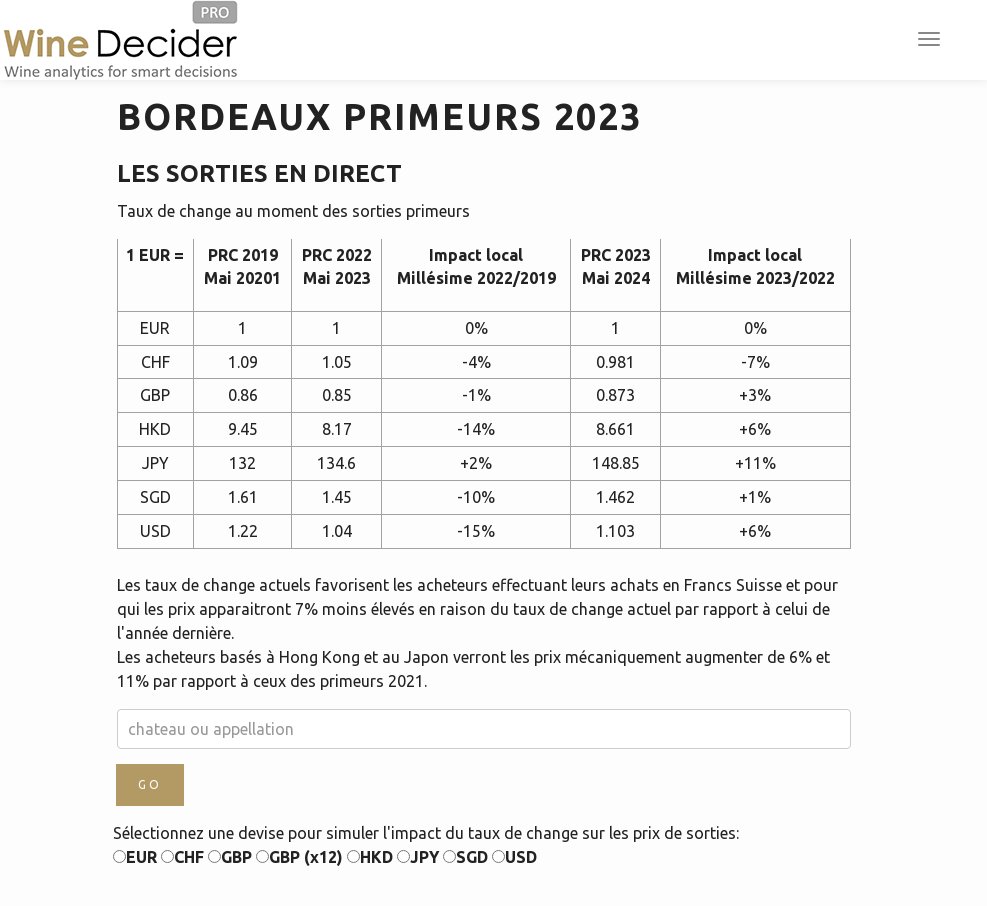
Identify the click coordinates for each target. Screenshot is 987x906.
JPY (418, 857)
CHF (182, 857)
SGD (465, 857)
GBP (230, 857)
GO (150, 784)
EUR (135, 857)
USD (514, 857)
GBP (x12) (299, 857)
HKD (370, 857)
